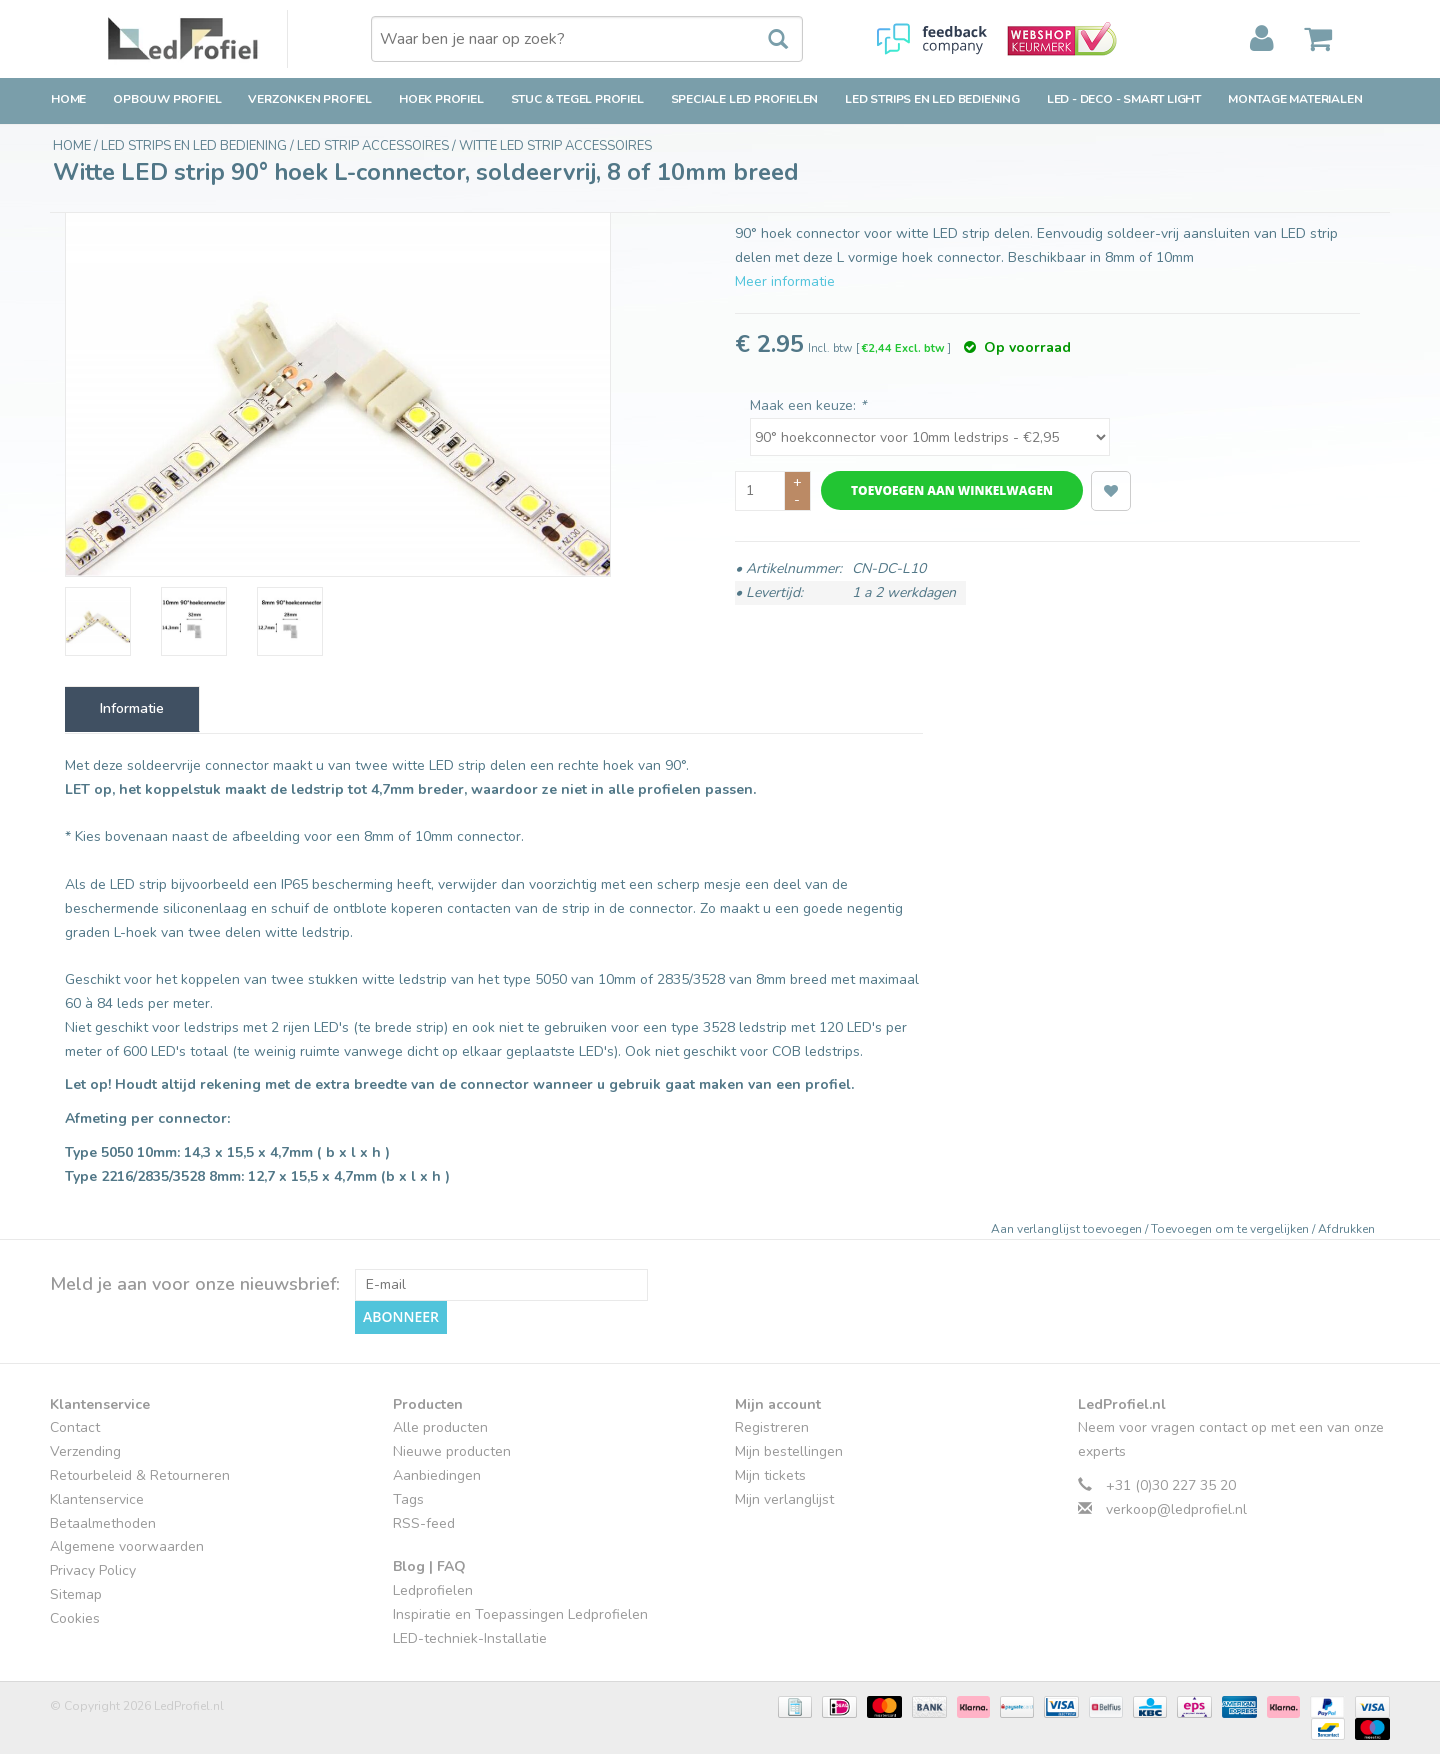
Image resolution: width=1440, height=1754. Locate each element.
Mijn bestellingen (789, 1451)
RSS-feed (424, 1522)
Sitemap (76, 1593)
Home (68, 99)
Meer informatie (785, 281)
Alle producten (440, 1427)
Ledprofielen (433, 1590)
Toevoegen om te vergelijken (1231, 1229)
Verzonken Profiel (310, 99)
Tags (408, 1498)
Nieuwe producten (452, 1451)
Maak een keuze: (808, 405)
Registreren (772, 1427)
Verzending (85, 1451)
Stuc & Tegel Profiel (577, 99)
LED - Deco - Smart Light (1124, 99)
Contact (75, 1427)
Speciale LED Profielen (745, 99)
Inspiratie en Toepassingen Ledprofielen (520, 1613)
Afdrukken (1346, 1229)
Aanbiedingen (437, 1474)
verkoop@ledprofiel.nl (1176, 1508)
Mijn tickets (770, 1474)
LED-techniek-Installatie (470, 1637)
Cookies (75, 1617)
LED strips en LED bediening (932, 99)
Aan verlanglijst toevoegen (1068, 1229)
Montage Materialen (1295, 99)
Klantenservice (97, 1498)
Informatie (132, 708)
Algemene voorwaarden (127, 1546)
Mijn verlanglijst (784, 1498)
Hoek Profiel (441, 99)
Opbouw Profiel (167, 99)
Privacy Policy (93, 1570)
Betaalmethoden (103, 1522)
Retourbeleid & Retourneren (140, 1474)
